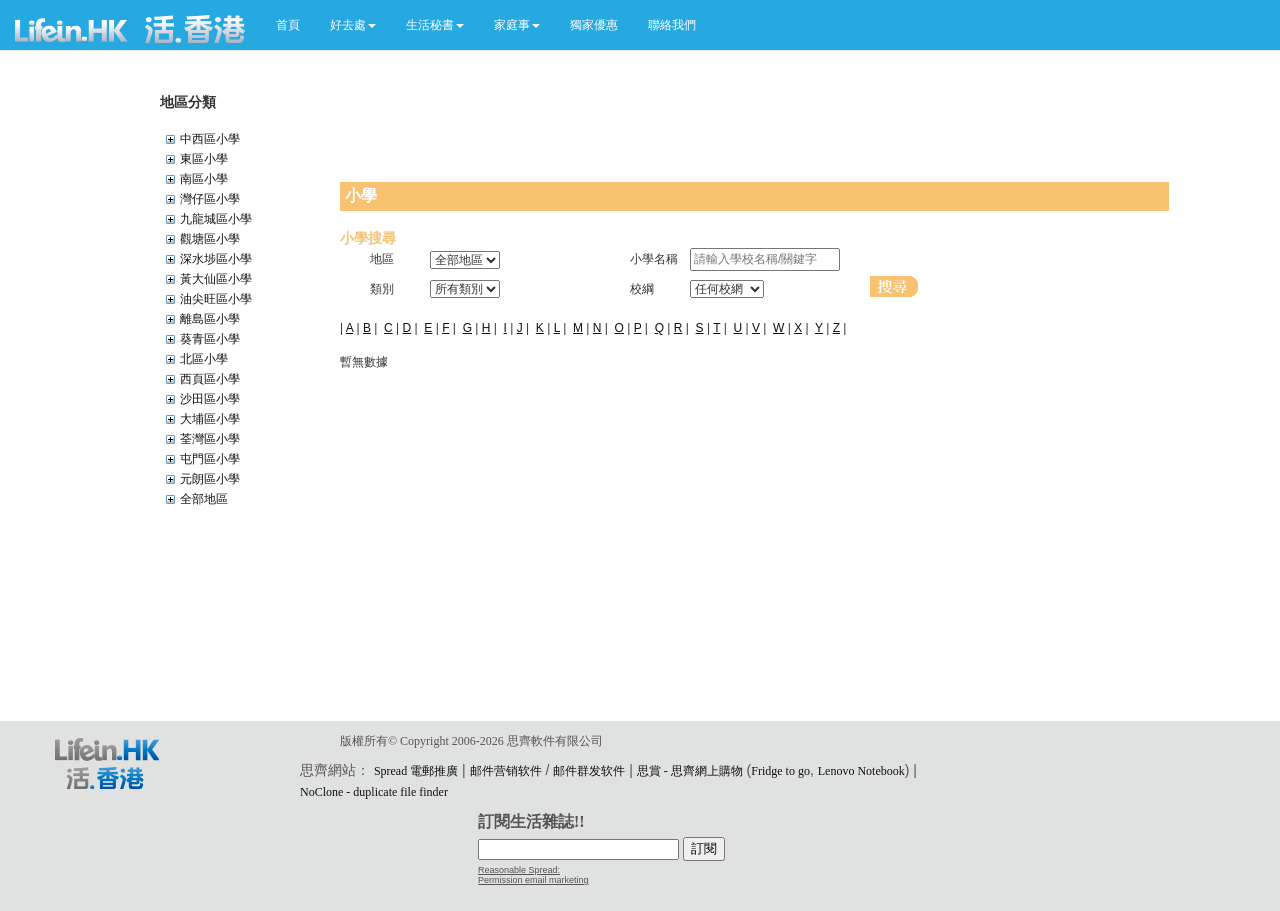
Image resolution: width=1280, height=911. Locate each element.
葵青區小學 (210, 339)
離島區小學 (210, 319)
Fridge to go (780, 771)
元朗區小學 (210, 479)
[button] (353, 25)
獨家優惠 (594, 25)
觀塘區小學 (210, 239)
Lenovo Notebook (861, 771)
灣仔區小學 (210, 199)
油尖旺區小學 (216, 299)
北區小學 (204, 359)
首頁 (288, 25)
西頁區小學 (210, 379)
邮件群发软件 (589, 771)
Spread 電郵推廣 (416, 771)
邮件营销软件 (506, 771)
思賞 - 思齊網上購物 (690, 771)
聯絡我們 (672, 25)
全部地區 (204, 499)
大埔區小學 (210, 419)
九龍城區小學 (216, 219)
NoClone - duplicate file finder (374, 792)
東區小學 (204, 159)
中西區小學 (210, 139)
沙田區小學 (210, 399)
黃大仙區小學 (216, 279)
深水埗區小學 (216, 259)
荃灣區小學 (210, 439)
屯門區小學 (210, 459)
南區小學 (204, 179)
